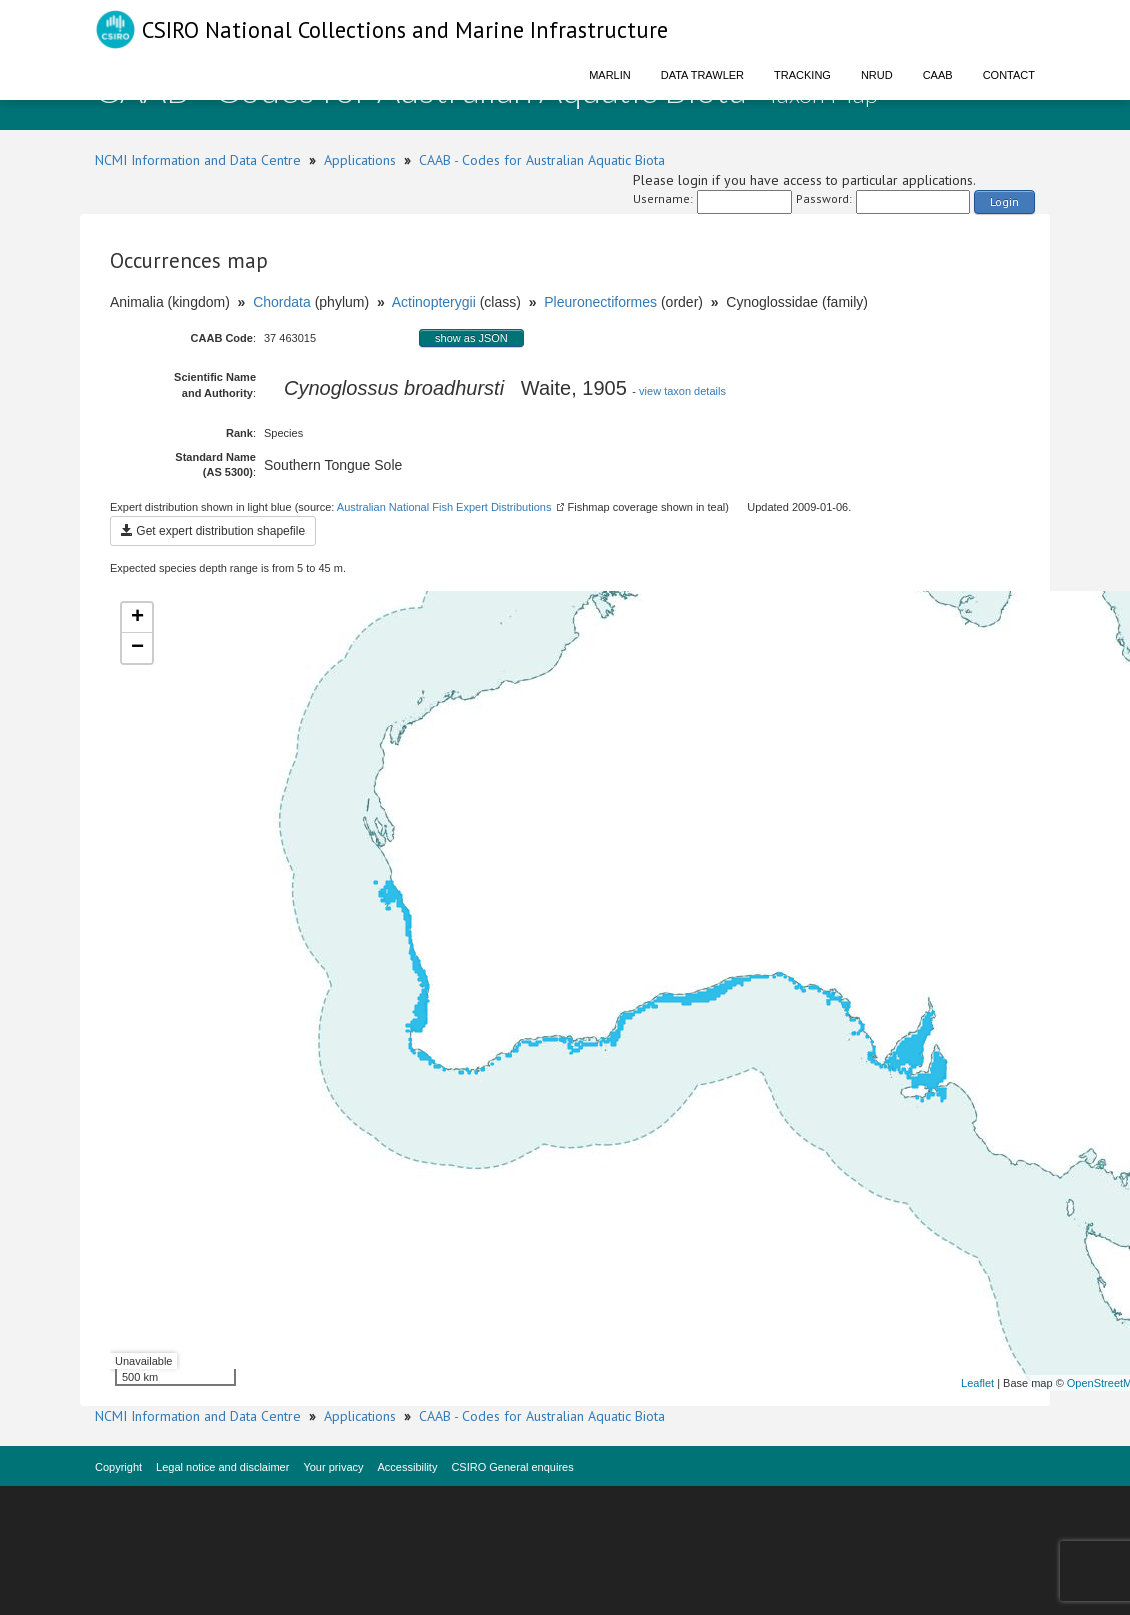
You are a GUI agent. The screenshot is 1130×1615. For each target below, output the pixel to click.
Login (1004, 201)
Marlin (610, 75)
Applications (360, 160)
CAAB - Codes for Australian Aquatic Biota (542, 160)
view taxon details (682, 391)
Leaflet (977, 1383)
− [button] (137, 648)
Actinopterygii (434, 302)
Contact (1009, 75)
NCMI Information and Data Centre (198, 160)
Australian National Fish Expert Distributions (444, 507)
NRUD (877, 75)
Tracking (802, 75)
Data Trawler (702, 75)
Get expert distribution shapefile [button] (213, 531)
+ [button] (137, 618)
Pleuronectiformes (600, 302)
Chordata (282, 302)
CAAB (938, 75)
